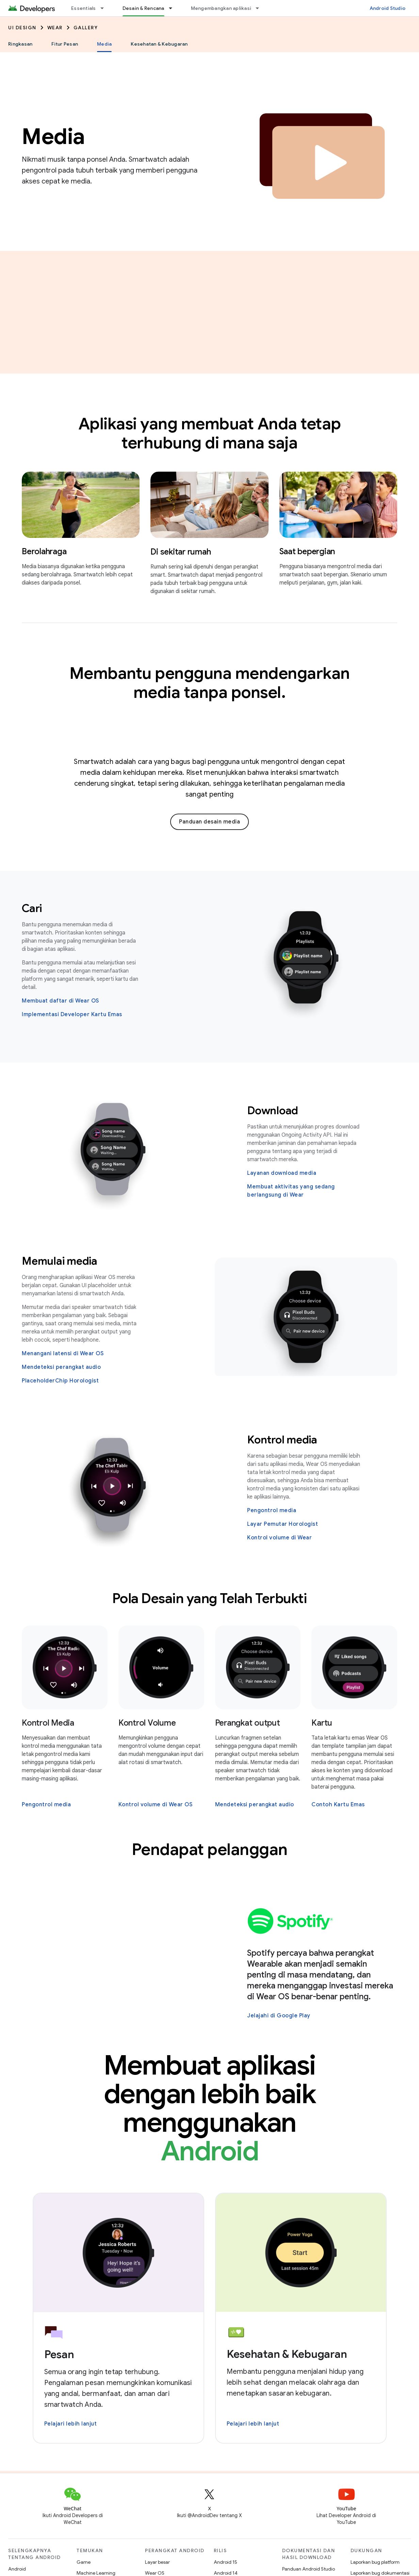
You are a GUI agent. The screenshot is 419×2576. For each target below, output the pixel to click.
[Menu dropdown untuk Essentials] (105, 8)
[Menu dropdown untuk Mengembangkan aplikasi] (260, 8)
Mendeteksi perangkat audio (61, 1367)
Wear (55, 28)
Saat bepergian (307, 551)
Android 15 (225, 2562)
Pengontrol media (271, 1510)
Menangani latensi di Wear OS (62, 1353)
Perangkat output (247, 1723)
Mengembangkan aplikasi (221, 8)
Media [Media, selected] (104, 44)
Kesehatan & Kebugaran (159, 44)
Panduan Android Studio (308, 2569)
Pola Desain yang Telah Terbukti (209, 1598)
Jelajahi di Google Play (278, 2015)
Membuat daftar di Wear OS (60, 1000)
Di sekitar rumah (180, 552)
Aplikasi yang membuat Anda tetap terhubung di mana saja (209, 433)
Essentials (83, 8)
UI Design (22, 28)
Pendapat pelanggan (210, 1849)
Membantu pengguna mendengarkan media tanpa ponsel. (209, 683)
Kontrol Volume (147, 1723)
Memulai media (59, 1261)
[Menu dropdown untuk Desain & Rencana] (173, 8)
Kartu (321, 1723)
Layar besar (157, 2562)
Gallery (86, 28)
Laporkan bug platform (375, 2562)
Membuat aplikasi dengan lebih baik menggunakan (210, 2108)
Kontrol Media (48, 1723)
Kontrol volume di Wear (279, 1537)
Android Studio (388, 8)
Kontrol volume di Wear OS (155, 1804)
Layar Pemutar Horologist (282, 1524)
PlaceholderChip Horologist (60, 1380)
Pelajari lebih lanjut (70, 2423)
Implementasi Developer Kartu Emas (72, 1014)
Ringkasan (20, 44)
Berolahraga (44, 551)
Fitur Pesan (64, 44)
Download (272, 1110)
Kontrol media (282, 1439)
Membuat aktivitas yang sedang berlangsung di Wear (291, 1190)
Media (53, 136)
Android (17, 2569)
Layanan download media (281, 1173)
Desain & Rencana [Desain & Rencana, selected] (143, 8)
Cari (32, 908)
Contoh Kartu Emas (338, 1804)
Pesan (59, 2354)
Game (84, 2562)
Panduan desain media (209, 821)
